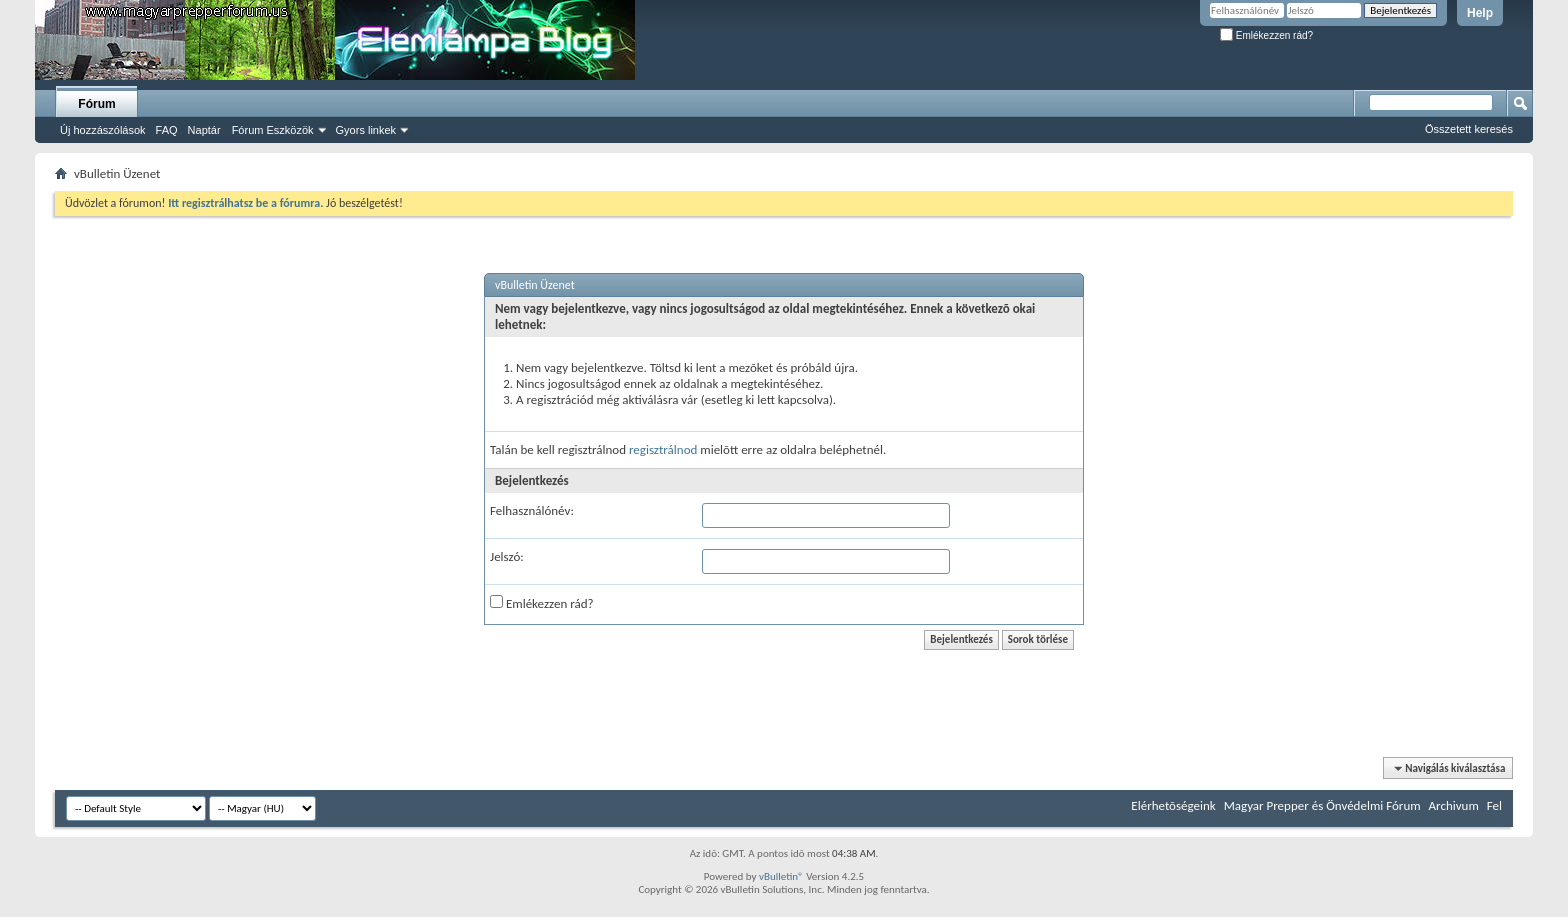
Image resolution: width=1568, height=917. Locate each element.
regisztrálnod (663, 449)
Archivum (1454, 805)
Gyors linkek (366, 130)
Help (1480, 13)
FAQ (167, 130)
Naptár (204, 130)
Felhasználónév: (532, 510)
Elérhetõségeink (1173, 805)
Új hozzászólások (103, 130)
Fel (1494, 805)
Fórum (96, 104)
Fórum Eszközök (273, 130)
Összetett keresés (1469, 129)
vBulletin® (781, 876)
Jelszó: (507, 556)
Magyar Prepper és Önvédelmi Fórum (1322, 805)
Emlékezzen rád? (1266, 35)
